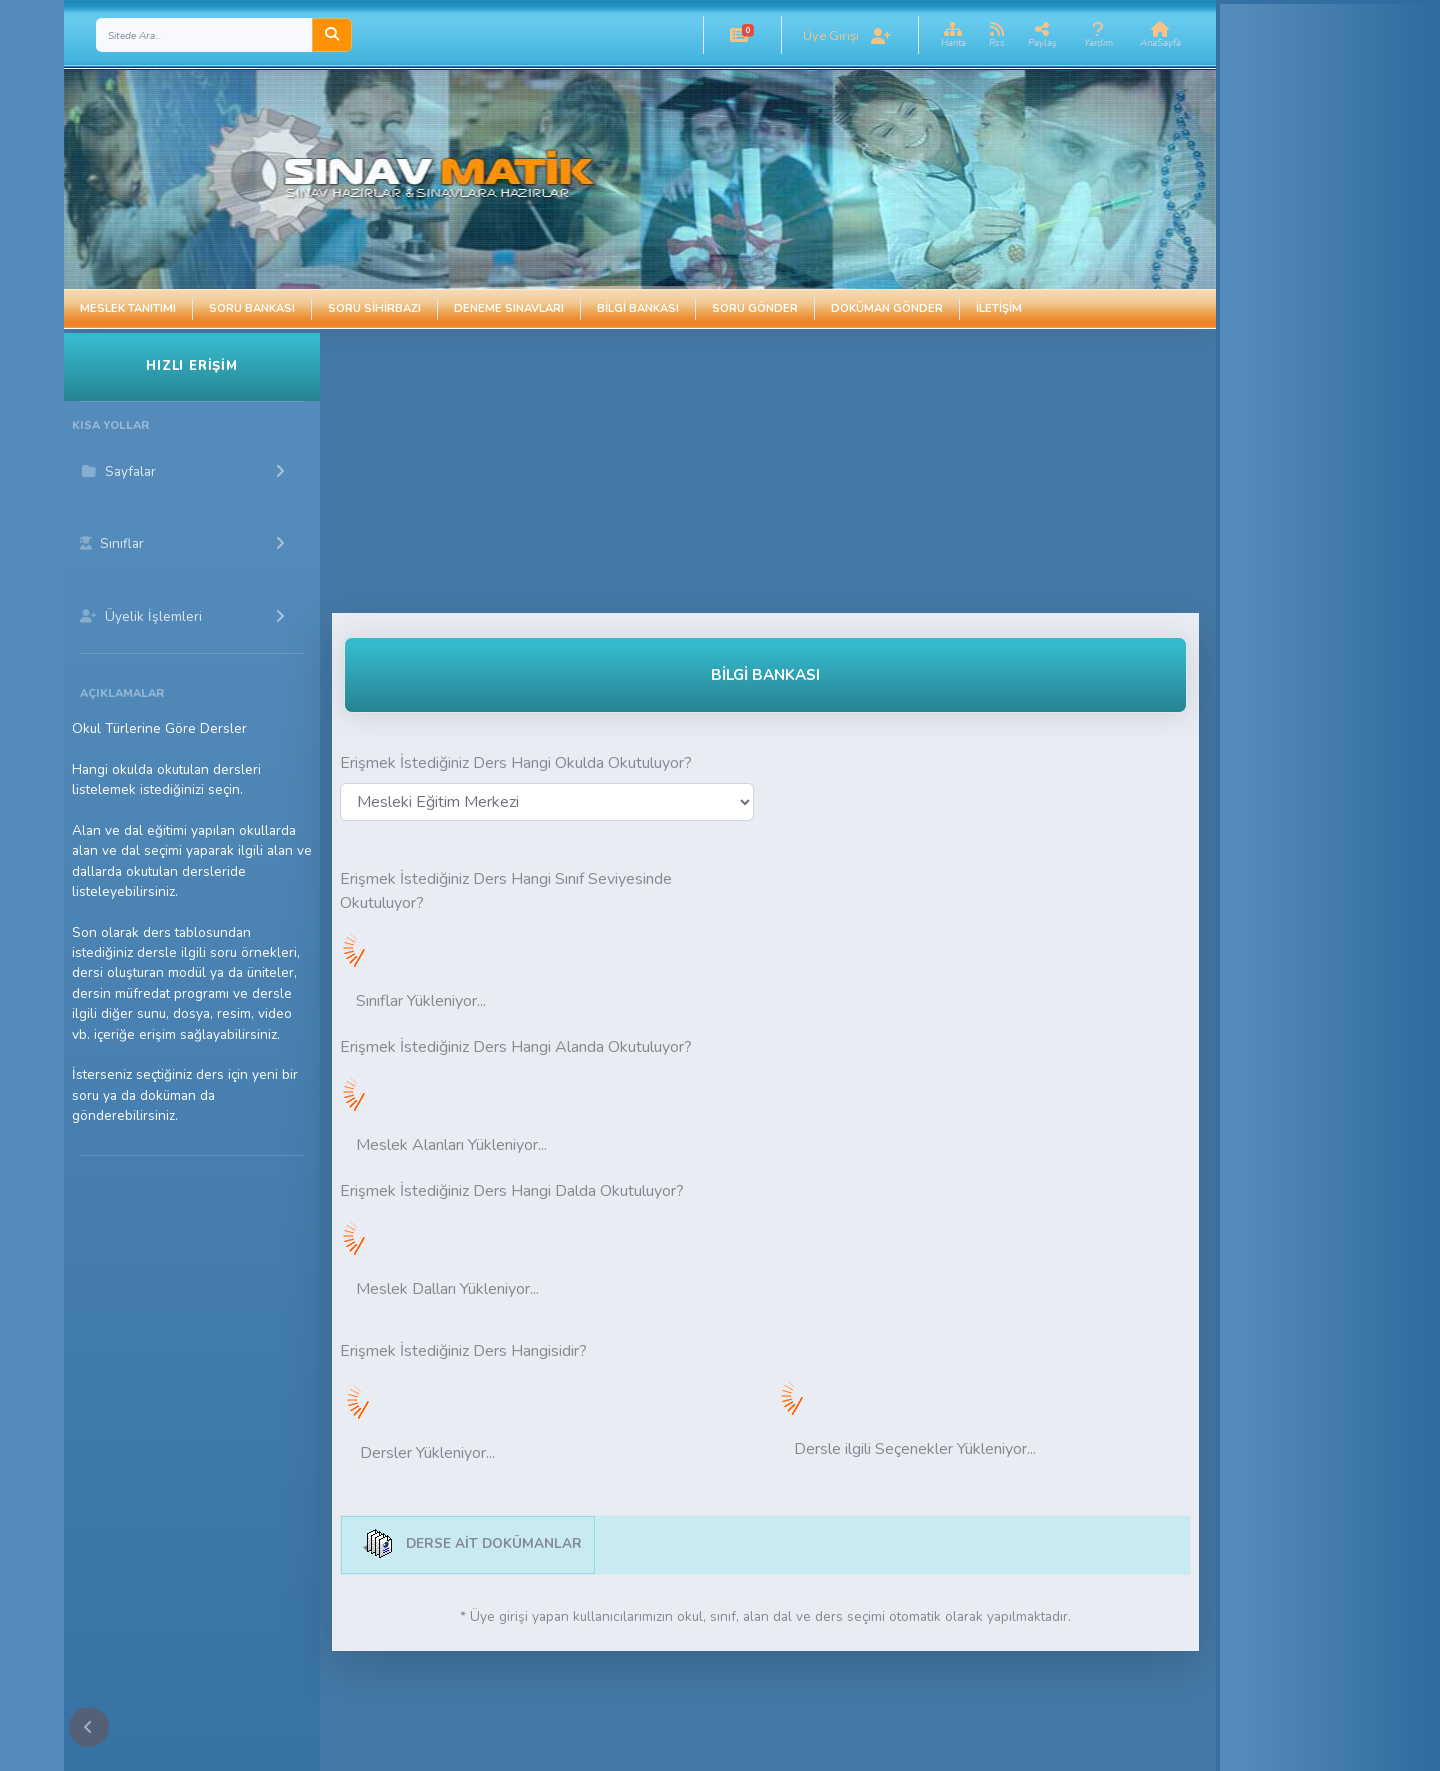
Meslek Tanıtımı (128, 308)
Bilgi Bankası (638, 308)
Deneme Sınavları (509, 308)
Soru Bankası (252, 308)
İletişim (999, 308)
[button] (739, 35)
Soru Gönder (755, 308)
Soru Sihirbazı (374, 308)
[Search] (204, 35)
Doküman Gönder (887, 308)
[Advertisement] (691, 473)
